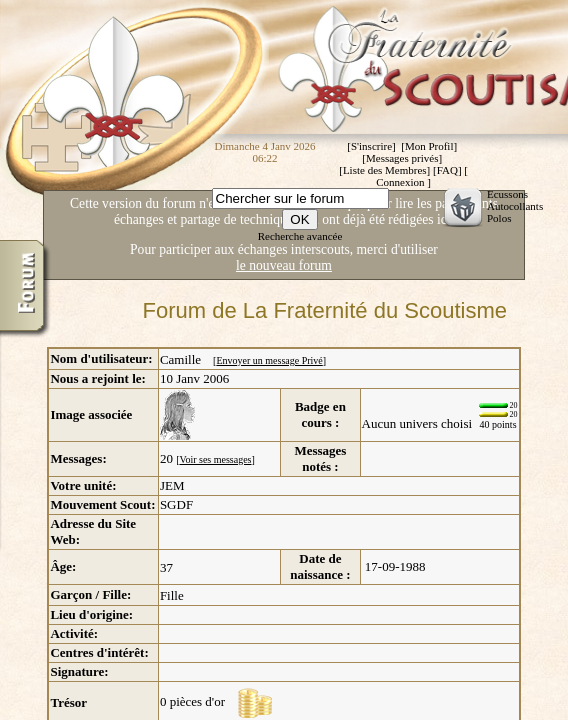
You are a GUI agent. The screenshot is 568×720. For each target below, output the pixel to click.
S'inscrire (371, 146)
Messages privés (402, 158)
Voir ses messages (215, 459)
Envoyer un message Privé (269, 360)
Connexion (400, 182)
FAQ (447, 170)
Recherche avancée (300, 236)
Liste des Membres (385, 170)
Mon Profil (429, 146)
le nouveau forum (284, 265)
